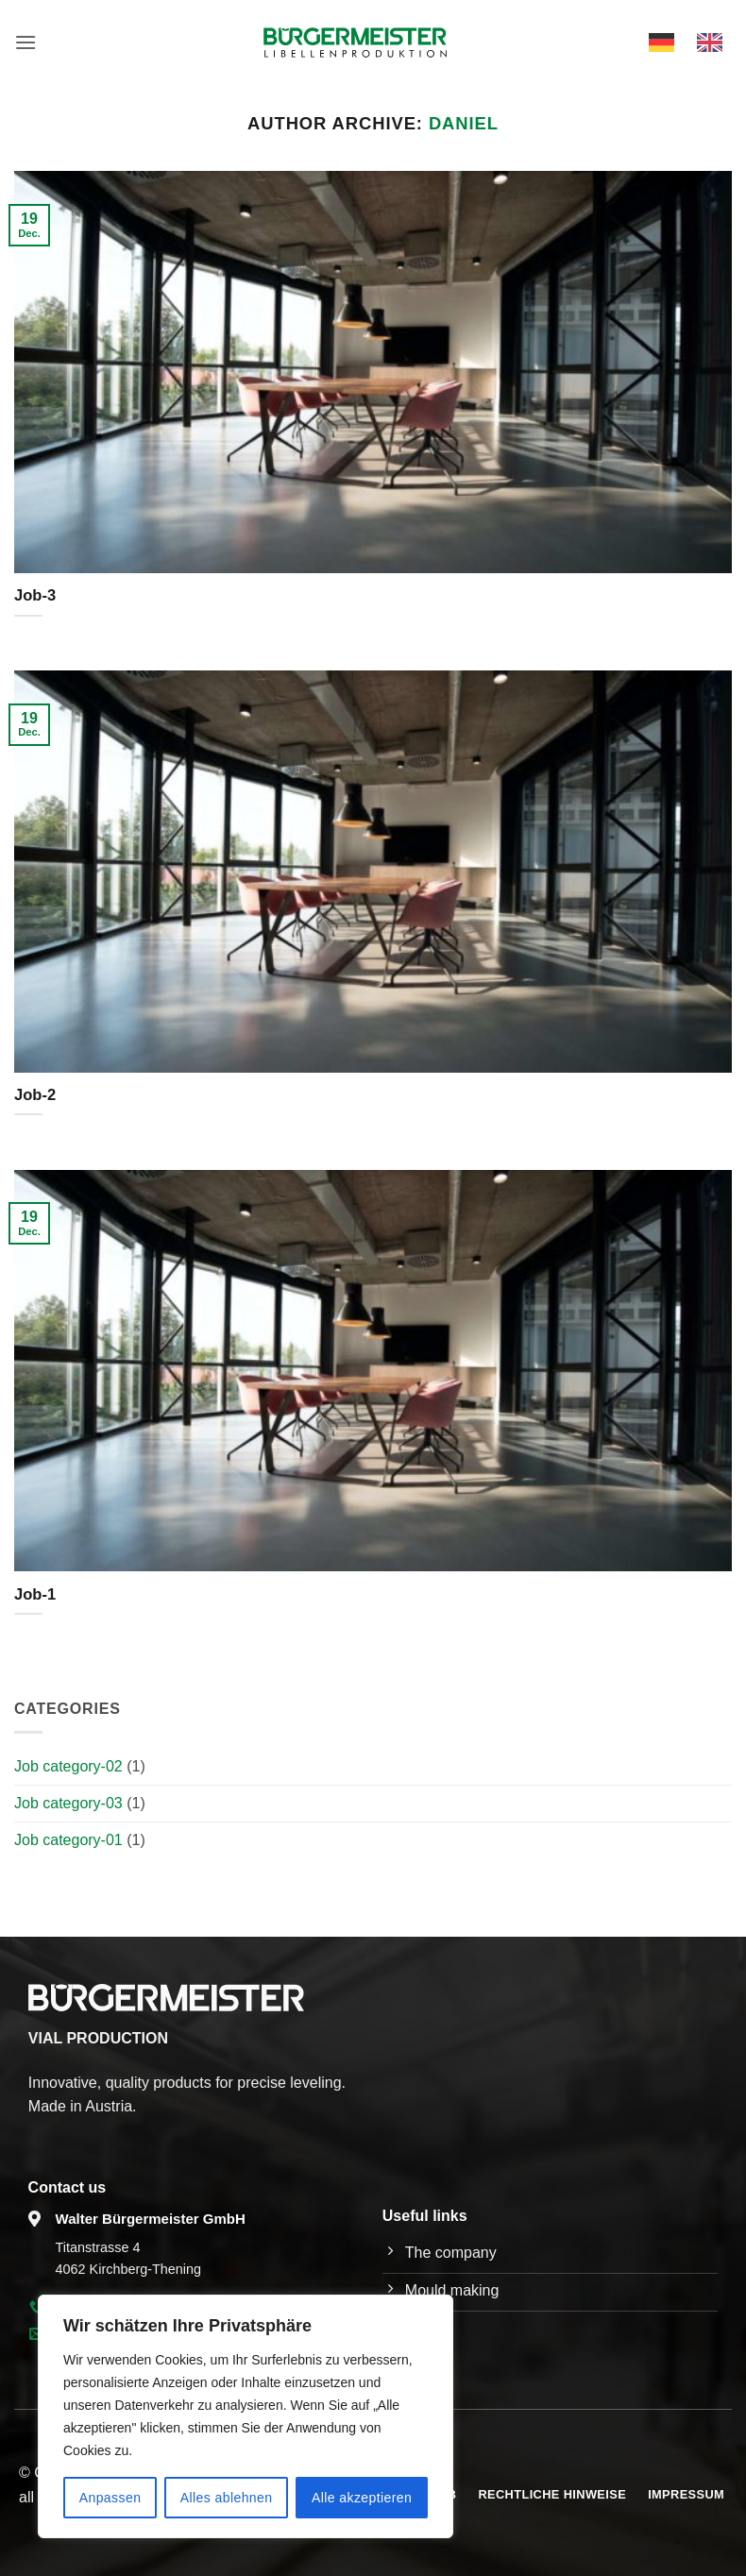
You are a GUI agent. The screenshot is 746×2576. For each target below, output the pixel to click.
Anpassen (110, 2497)
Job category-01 (68, 1840)
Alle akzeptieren (362, 2497)
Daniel (464, 123)
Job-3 (35, 595)
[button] (25, 42)
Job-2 (35, 1095)
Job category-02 (68, 1766)
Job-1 (35, 1594)
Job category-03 (68, 1803)
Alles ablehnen (226, 2497)
